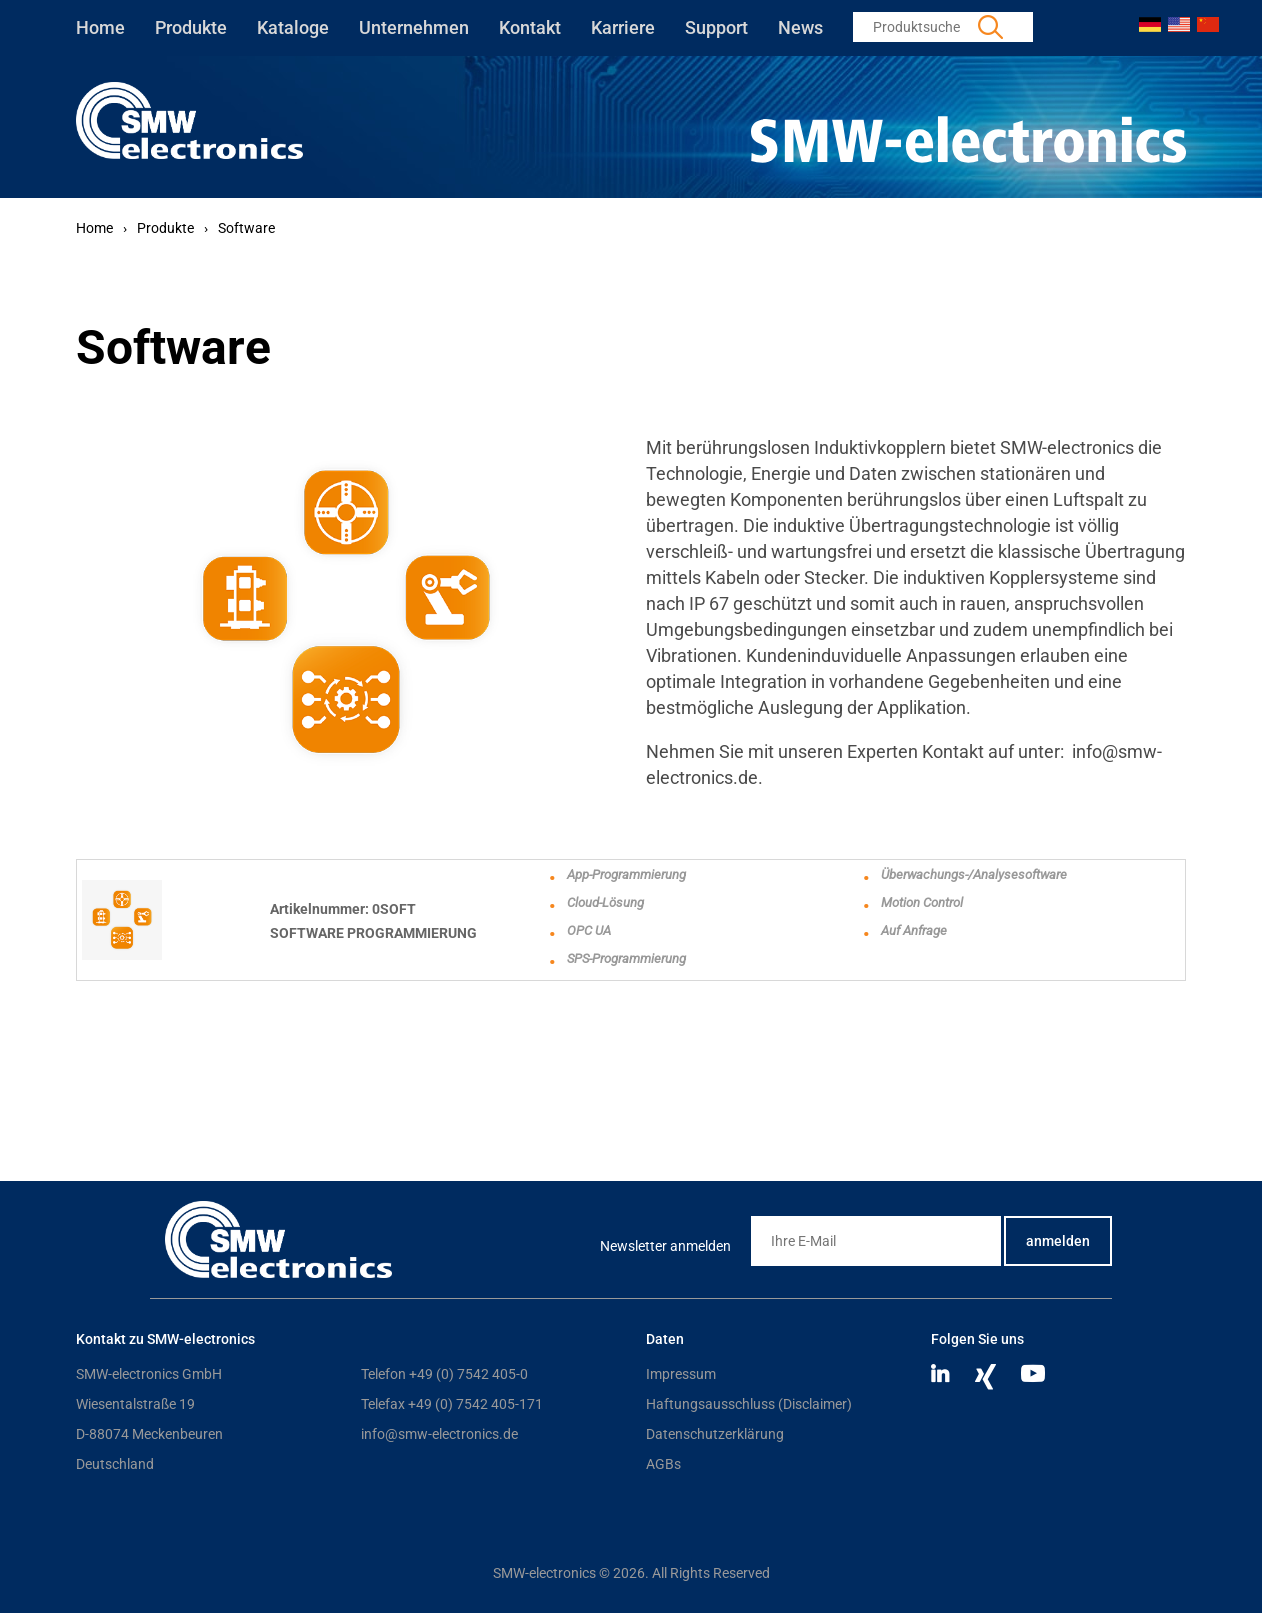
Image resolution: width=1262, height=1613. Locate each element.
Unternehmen (414, 27)
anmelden (1058, 1241)
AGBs (663, 1464)
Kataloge (293, 27)
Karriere (623, 27)
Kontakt (530, 27)
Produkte (191, 27)
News (800, 27)
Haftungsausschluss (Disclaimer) (749, 1404)
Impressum (681, 1374)
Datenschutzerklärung (715, 1434)
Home (100, 27)
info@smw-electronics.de (439, 1434)
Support (716, 27)
